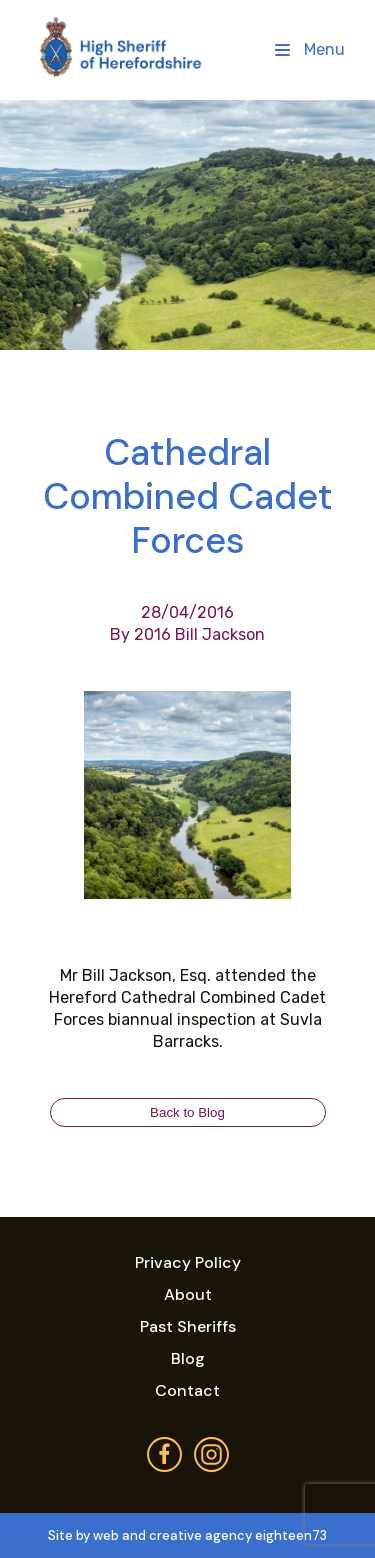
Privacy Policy (188, 1262)
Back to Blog (187, 1112)
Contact (187, 1390)
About (188, 1294)
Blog (188, 1358)
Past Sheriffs (188, 1326)
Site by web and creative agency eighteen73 (187, 1535)
